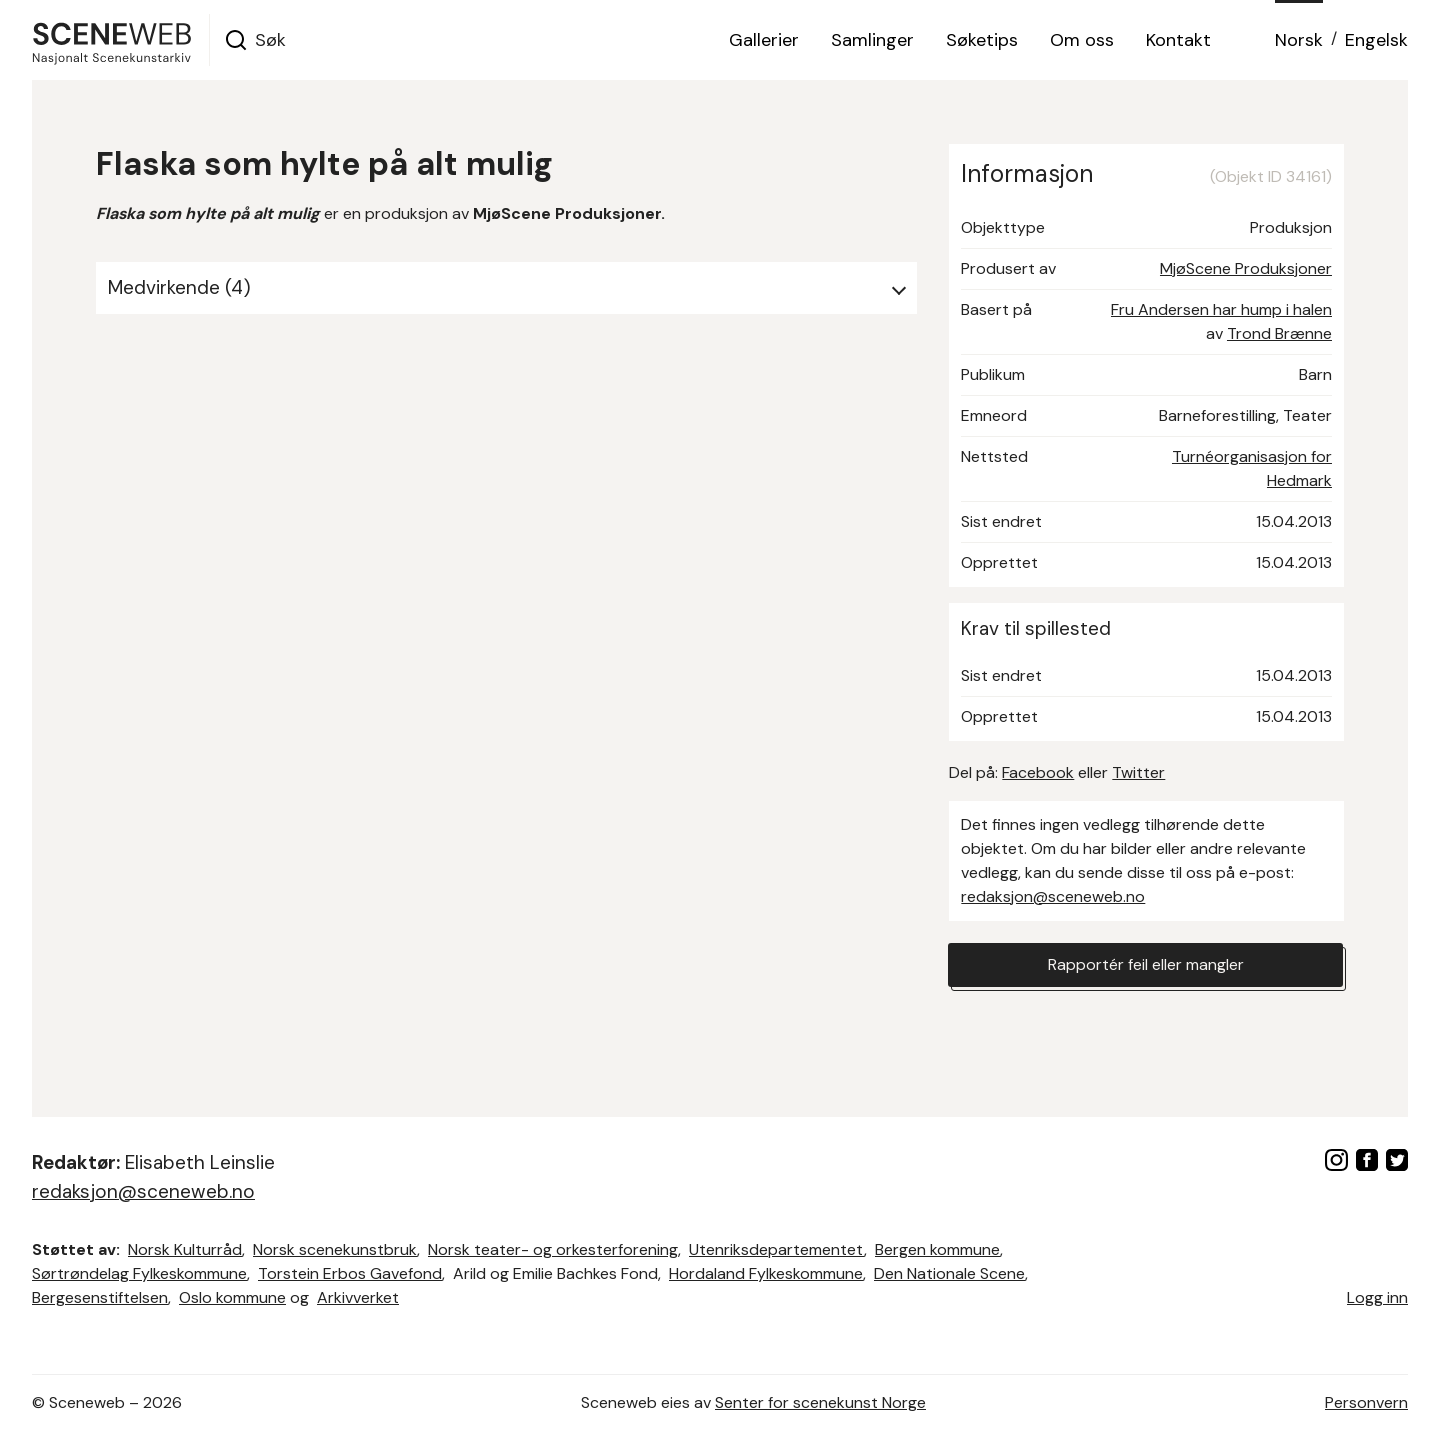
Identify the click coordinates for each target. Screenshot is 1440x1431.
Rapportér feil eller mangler (1146, 964)
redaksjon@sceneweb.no (1053, 896)
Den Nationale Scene (949, 1273)
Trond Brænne (1279, 333)
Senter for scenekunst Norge (820, 1402)
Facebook (1038, 772)
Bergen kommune (937, 1249)
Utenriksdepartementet (776, 1249)
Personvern (1366, 1402)
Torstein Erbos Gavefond (350, 1273)
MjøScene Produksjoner (1246, 268)
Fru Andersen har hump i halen (1221, 309)
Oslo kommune (232, 1297)
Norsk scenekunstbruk (335, 1249)
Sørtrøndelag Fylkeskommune (139, 1273)
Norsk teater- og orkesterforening (553, 1249)
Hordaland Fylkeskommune (766, 1273)
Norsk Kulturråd (185, 1249)
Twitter (1138, 772)
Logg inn (1377, 1297)
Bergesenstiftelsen (100, 1297)
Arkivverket (358, 1297)
